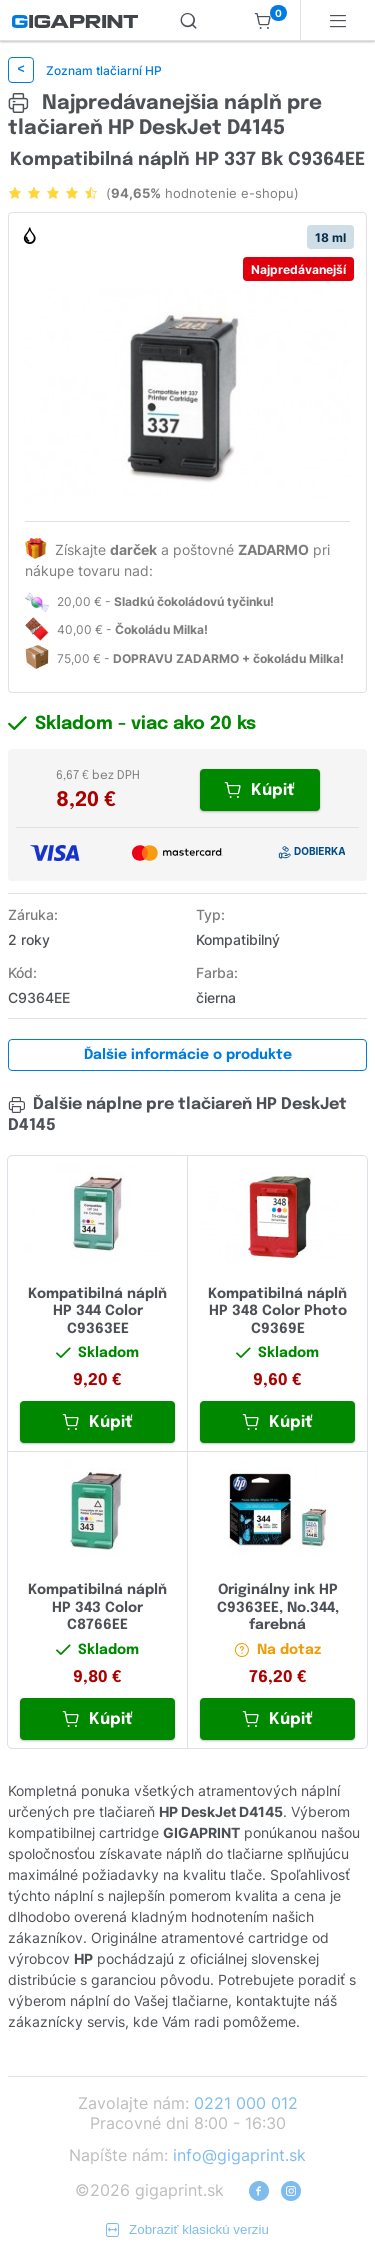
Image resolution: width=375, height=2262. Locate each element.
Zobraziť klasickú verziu (187, 2229)
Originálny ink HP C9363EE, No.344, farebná (278, 1607)
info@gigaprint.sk (239, 2155)
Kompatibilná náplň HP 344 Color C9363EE (97, 1311)
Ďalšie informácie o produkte (188, 1055)
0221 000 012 (246, 2103)
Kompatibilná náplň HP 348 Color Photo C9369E (277, 1311)
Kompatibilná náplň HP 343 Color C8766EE (97, 1607)
